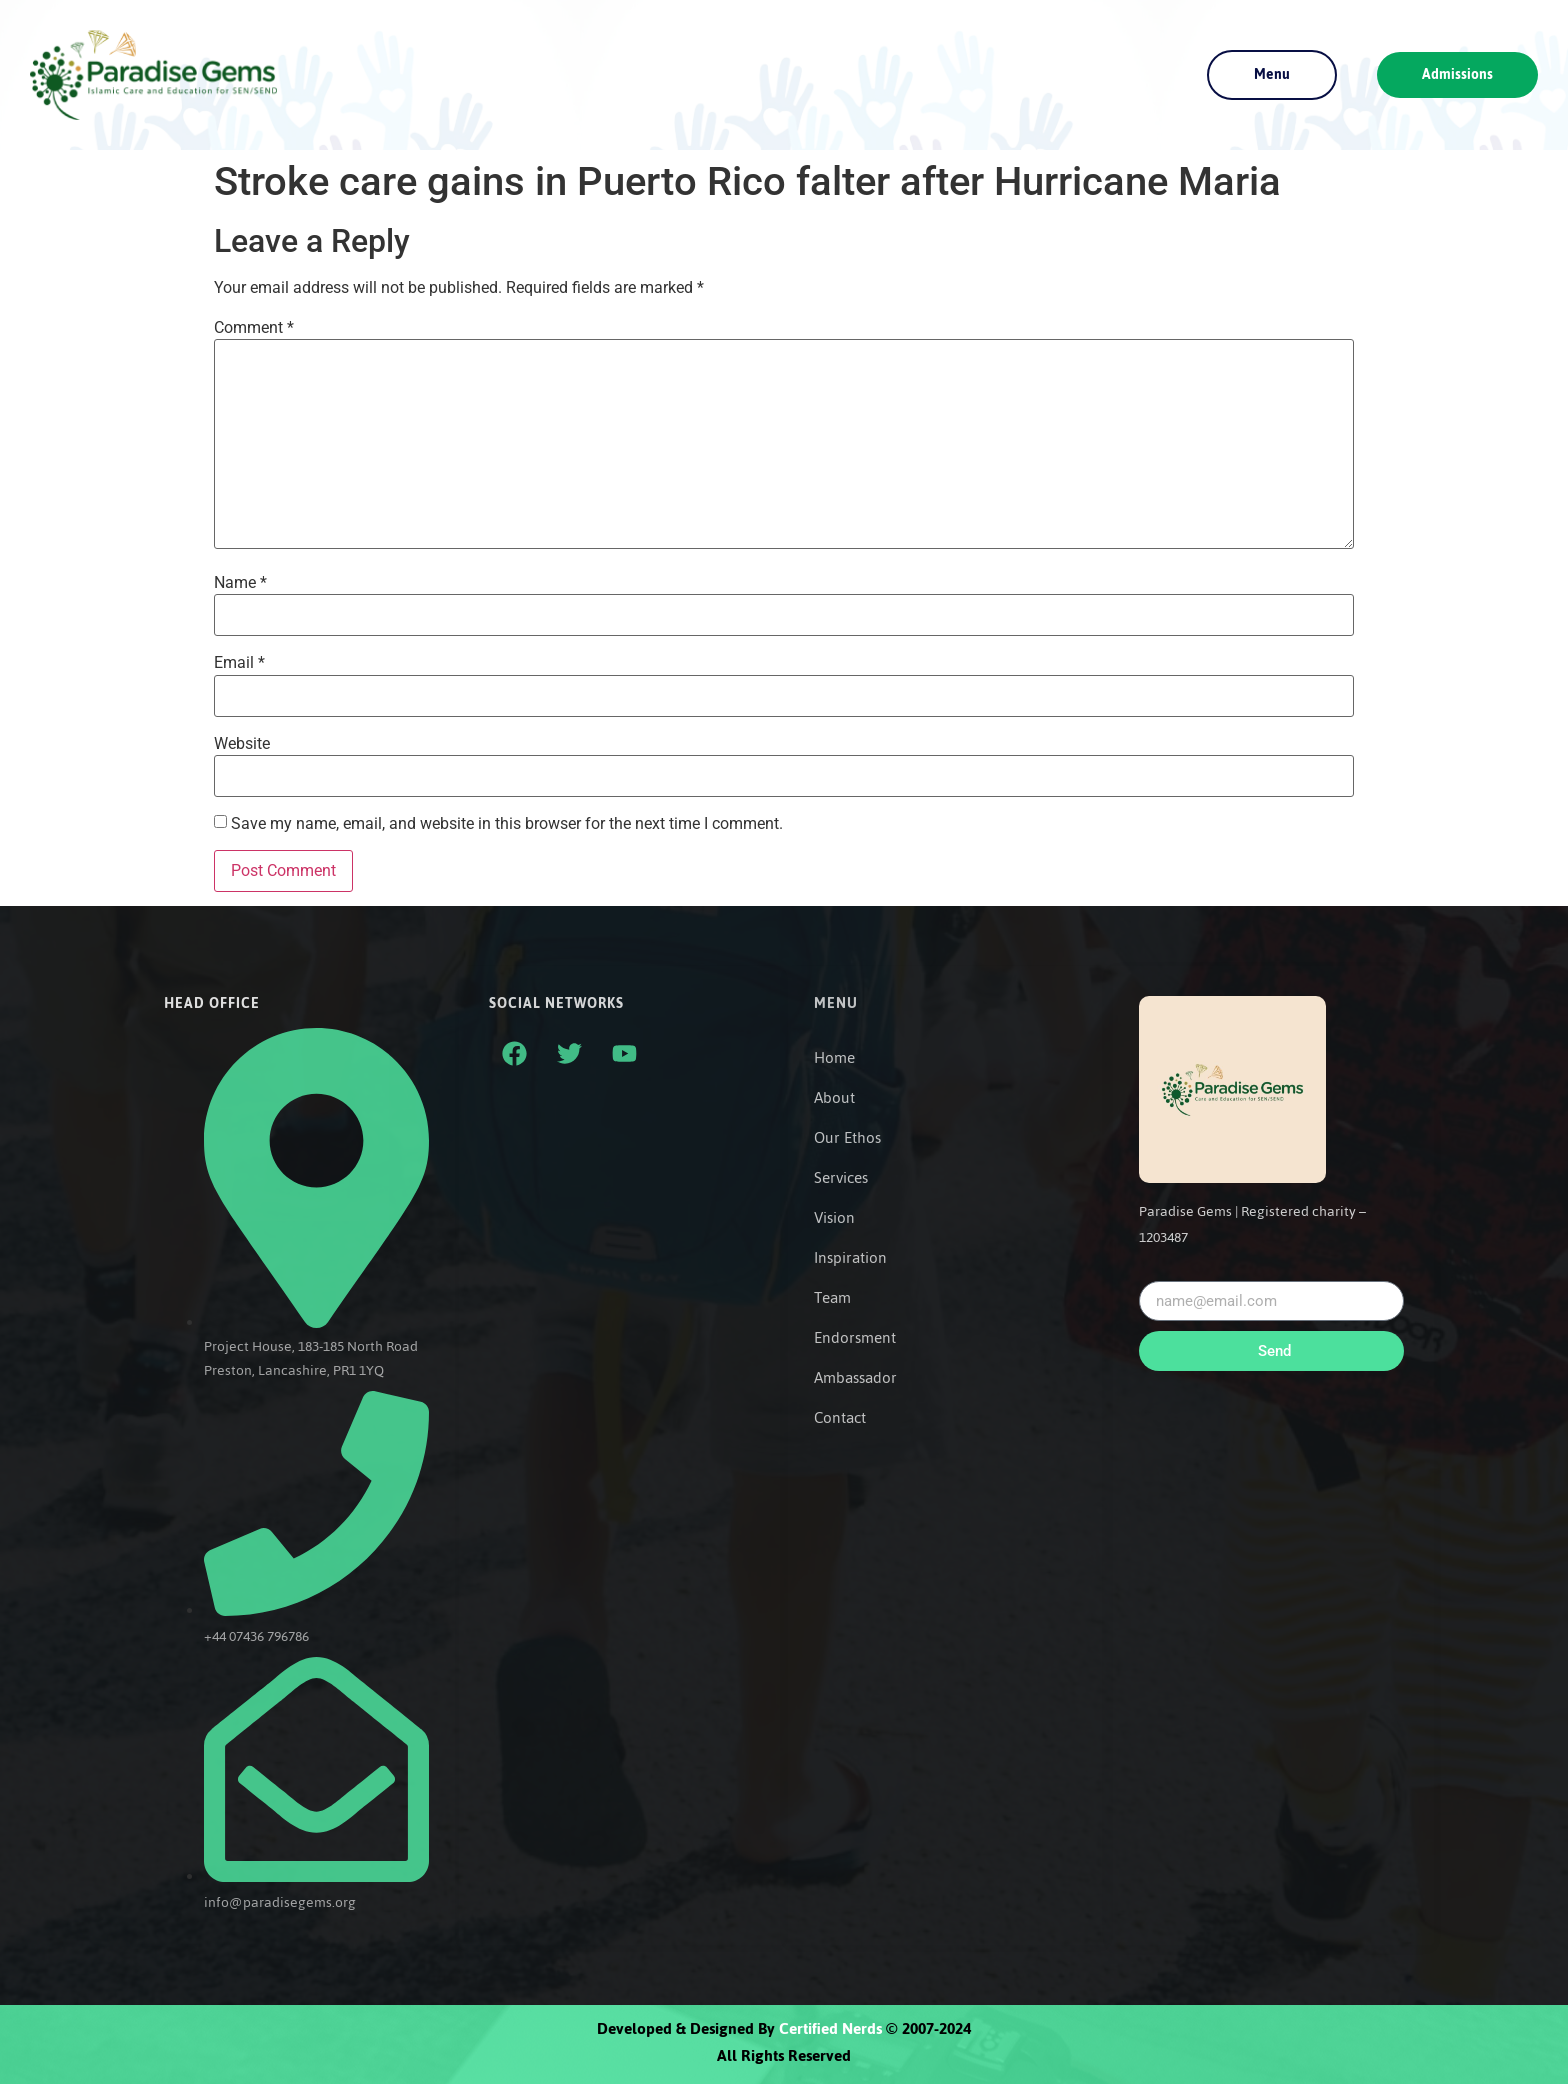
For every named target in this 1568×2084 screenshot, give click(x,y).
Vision (834, 1218)
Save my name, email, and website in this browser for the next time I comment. (507, 824)
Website (242, 744)
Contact (840, 1418)
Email (239, 663)
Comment (254, 328)
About (834, 1098)
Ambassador (855, 1378)
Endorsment (855, 1338)
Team (832, 1298)
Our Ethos (847, 1138)
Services (841, 1178)
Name (240, 583)
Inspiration (850, 1258)
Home (834, 1058)
